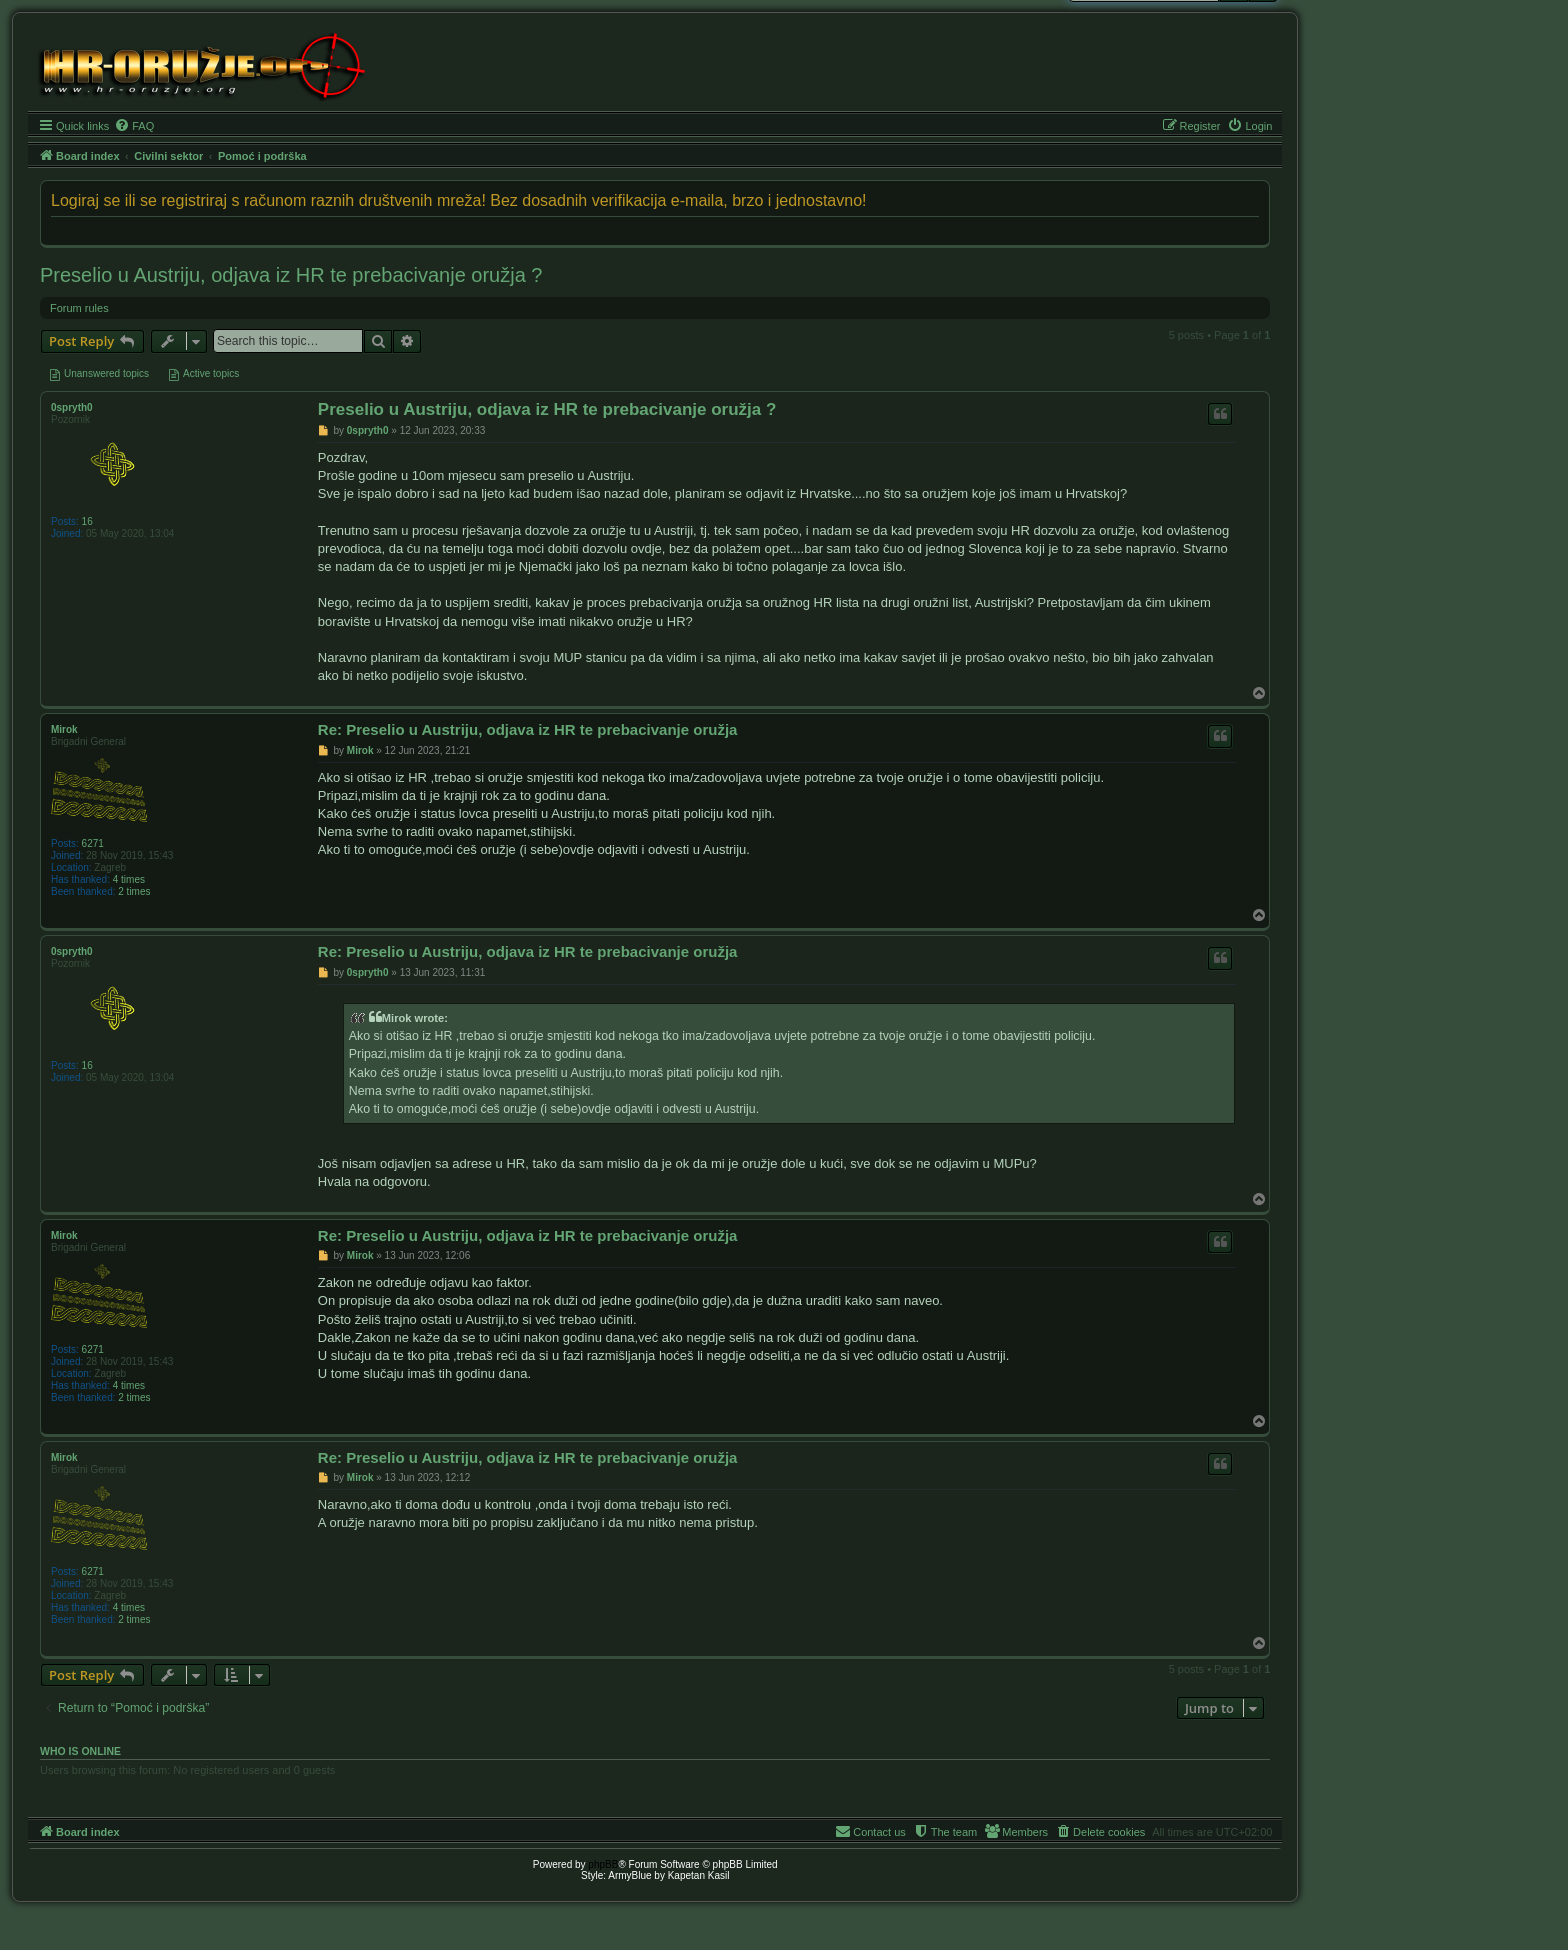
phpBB (603, 1864)
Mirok (64, 729)
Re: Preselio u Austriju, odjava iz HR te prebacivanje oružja (528, 729)
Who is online (80, 1751)
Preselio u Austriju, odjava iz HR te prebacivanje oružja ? (291, 275)
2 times (134, 891)
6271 (93, 843)
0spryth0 (72, 407)
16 (87, 521)
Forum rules (79, 308)
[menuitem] (134, 126)
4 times (129, 879)
